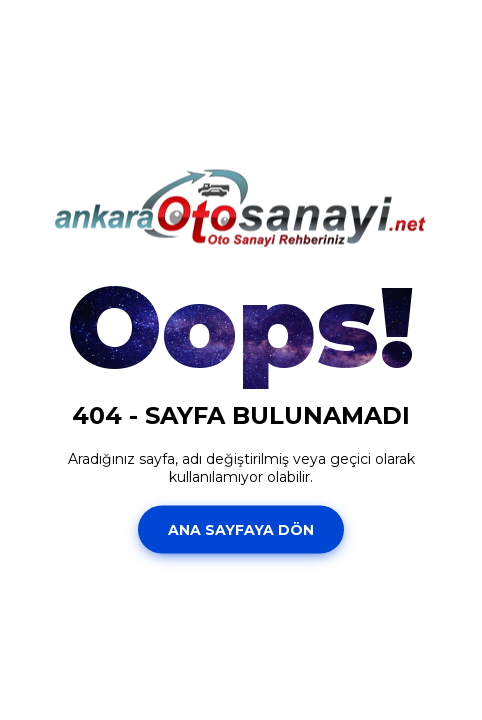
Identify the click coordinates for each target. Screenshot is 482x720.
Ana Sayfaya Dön (241, 529)
